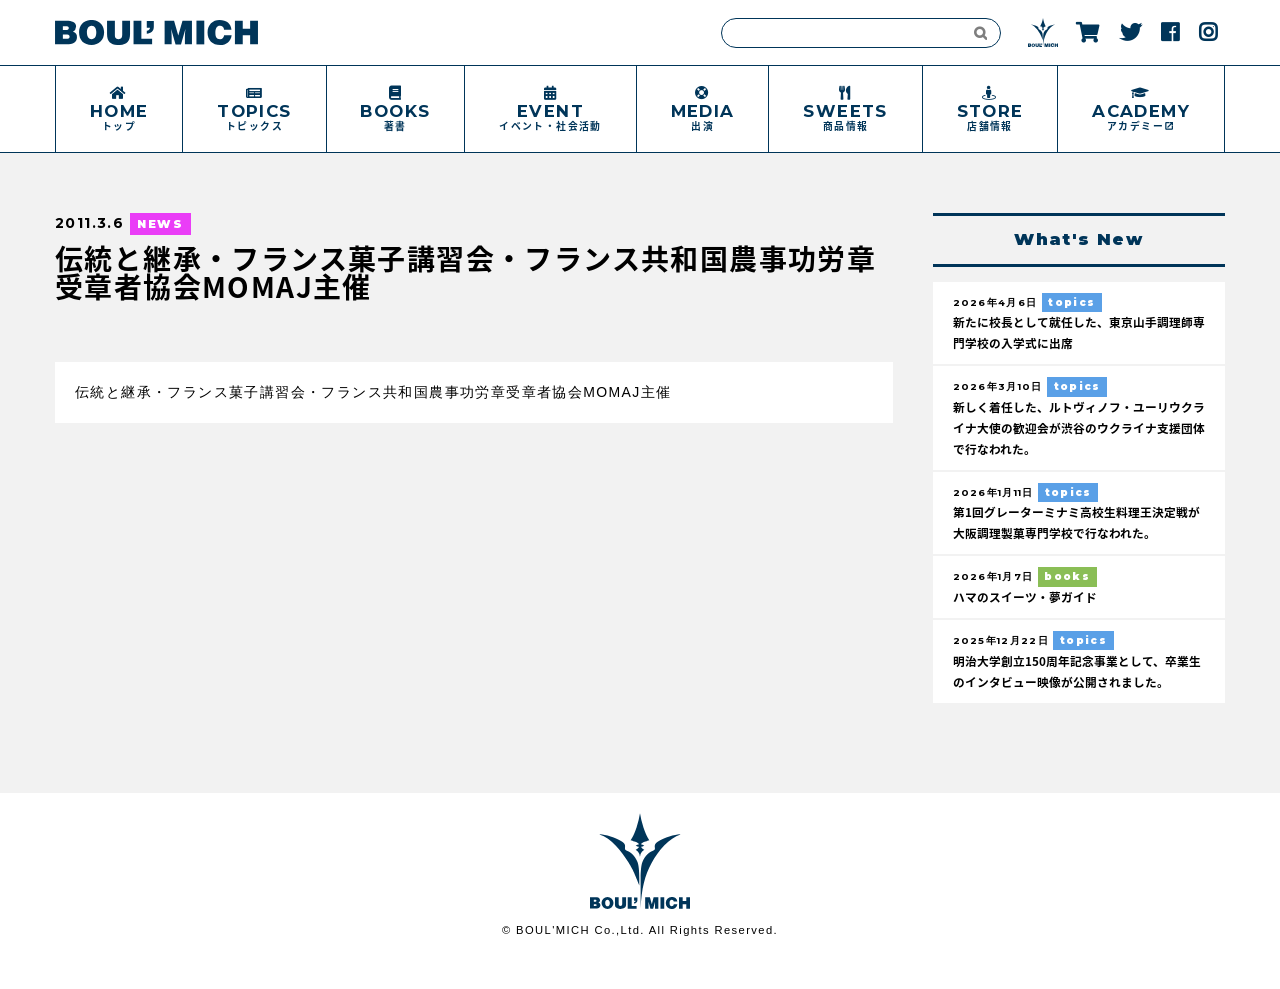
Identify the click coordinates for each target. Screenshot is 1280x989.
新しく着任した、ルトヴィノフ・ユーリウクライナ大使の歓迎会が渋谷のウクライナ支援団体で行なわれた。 (1076, 431)
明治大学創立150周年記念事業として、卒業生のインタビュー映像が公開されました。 (1073, 689)
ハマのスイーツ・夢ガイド (1031, 603)
